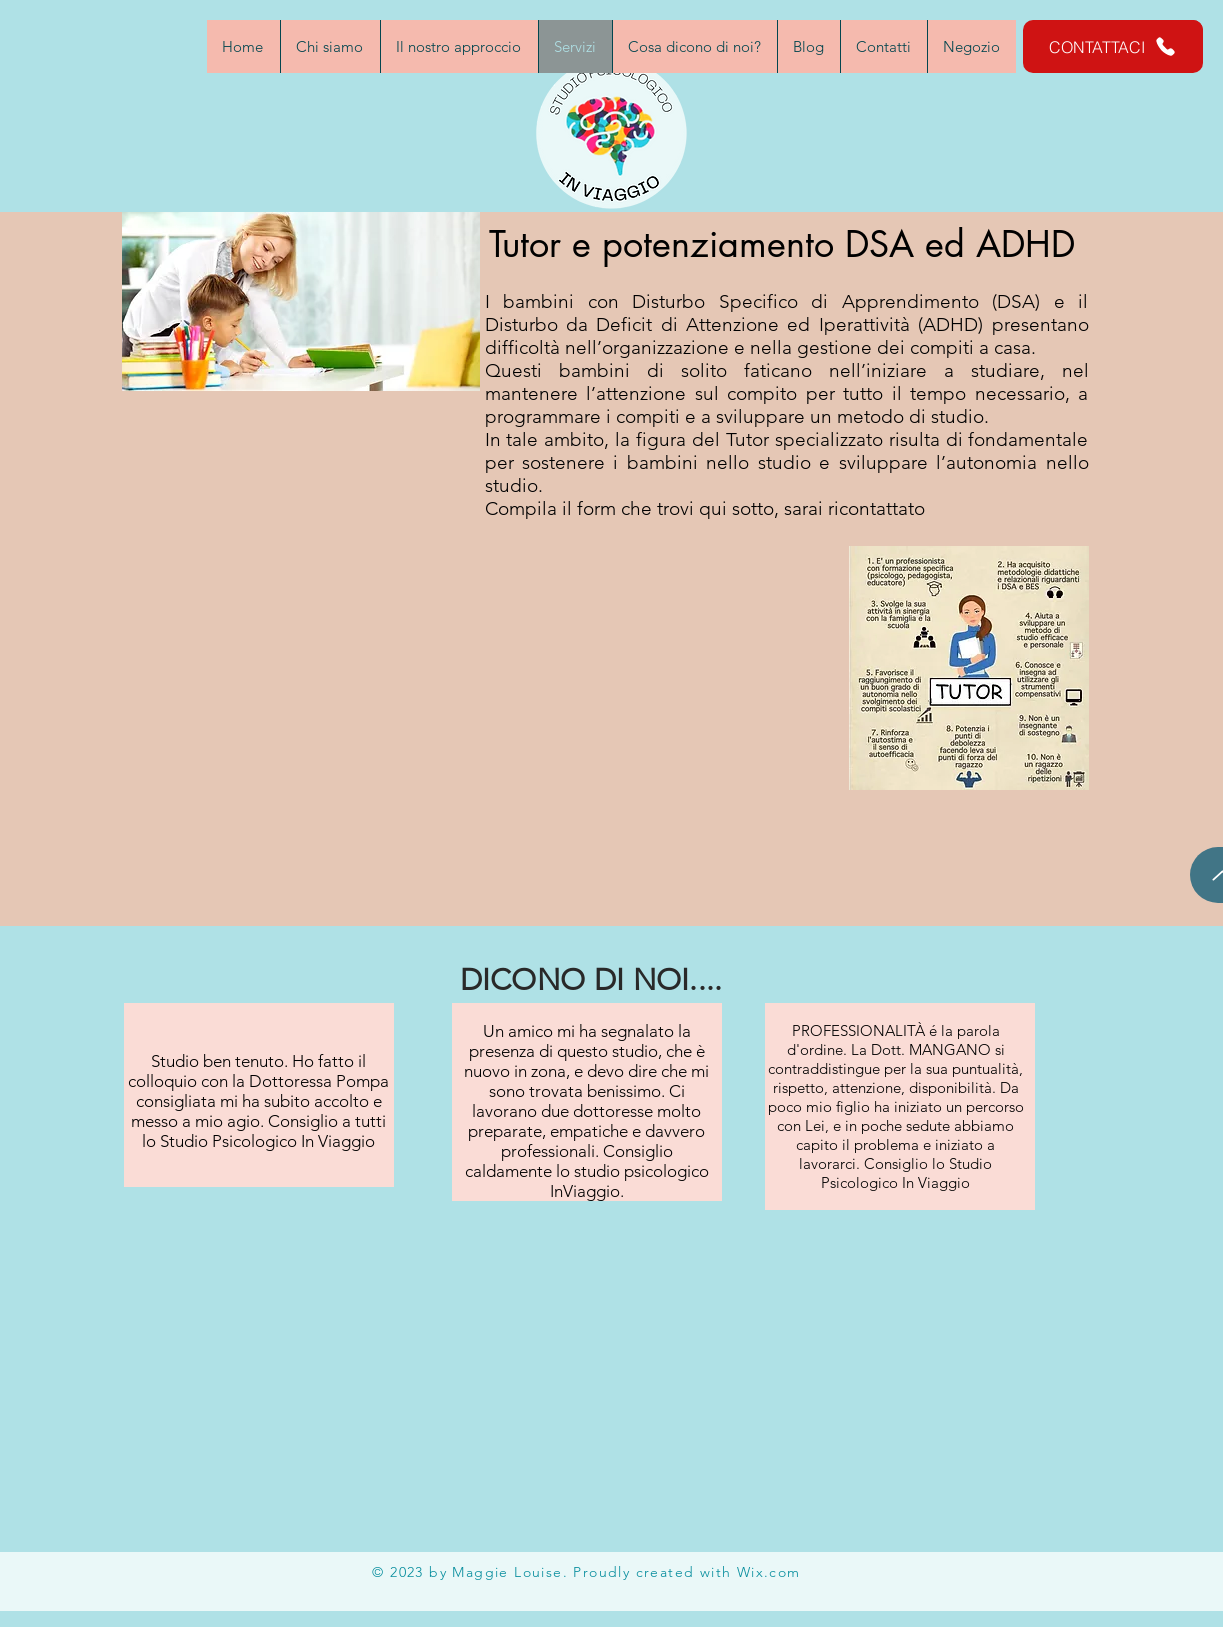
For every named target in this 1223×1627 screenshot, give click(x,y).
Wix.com (769, 1572)
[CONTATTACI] (1113, 46)
